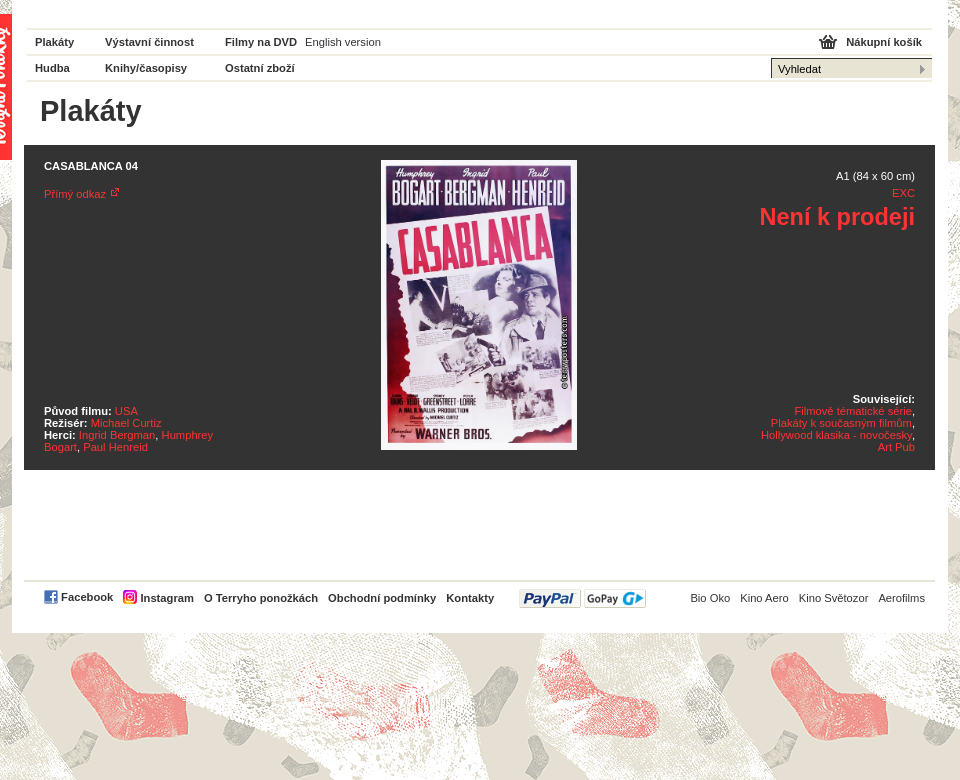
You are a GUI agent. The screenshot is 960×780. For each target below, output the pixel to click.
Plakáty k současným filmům (841, 423)
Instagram (166, 598)
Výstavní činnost (149, 42)
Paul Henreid (115, 447)
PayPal (582, 598)
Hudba (52, 68)
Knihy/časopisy (146, 68)
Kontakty (470, 598)
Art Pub (896, 447)
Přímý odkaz (75, 194)
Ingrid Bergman (117, 435)
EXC (903, 193)
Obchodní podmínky (382, 598)
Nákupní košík (884, 42)
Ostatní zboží (260, 68)
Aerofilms (901, 598)
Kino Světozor (834, 598)
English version (343, 42)
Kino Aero (764, 598)
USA (126, 411)
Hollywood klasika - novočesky (836, 435)
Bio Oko (710, 598)
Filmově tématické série (853, 411)
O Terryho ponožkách (261, 598)
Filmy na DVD (261, 42)
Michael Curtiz (126, 423)
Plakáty (54, 42)
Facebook (87, 597)
